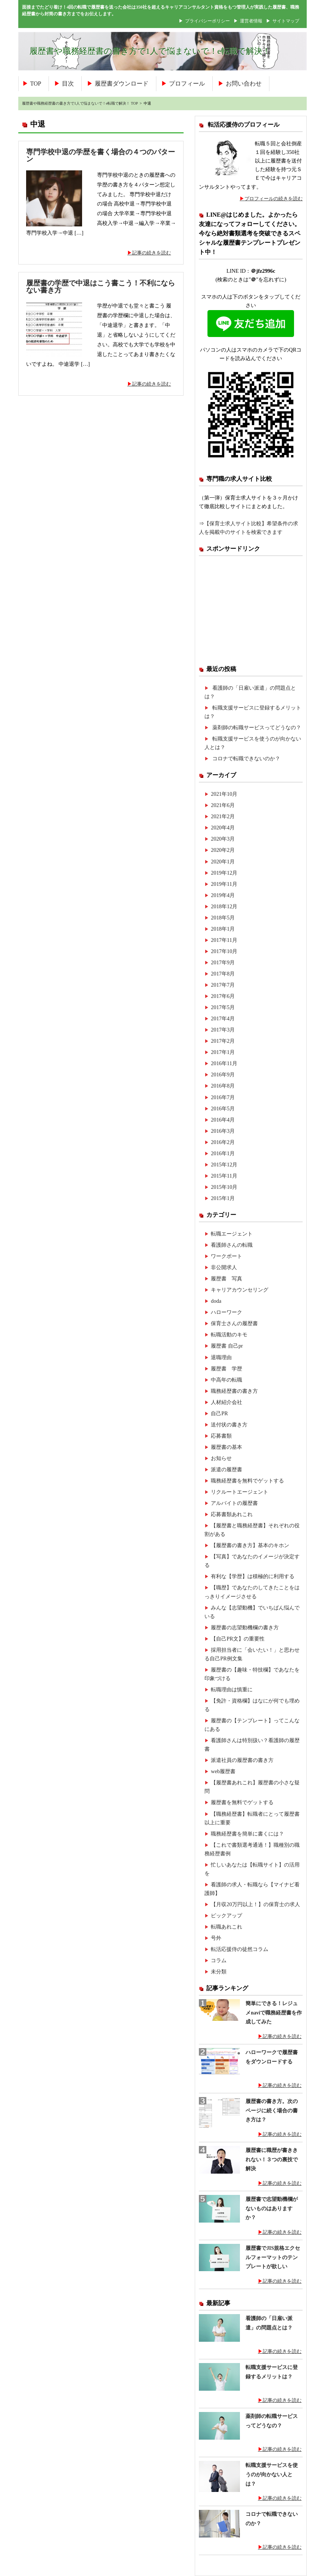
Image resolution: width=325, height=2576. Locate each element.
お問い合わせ (244, 83)
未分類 (218, 1971)
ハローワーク (226, 1312)
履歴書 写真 (226, 1278)
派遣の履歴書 (226, 1469)
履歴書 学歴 (226, 1369)
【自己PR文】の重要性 (238, 1639)
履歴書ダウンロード (122, 83)
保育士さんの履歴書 (234, 1323)
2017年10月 (224, 951)
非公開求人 (224, 1267)
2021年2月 (223, 816)
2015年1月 (223, 1198)
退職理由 (221, 1357)
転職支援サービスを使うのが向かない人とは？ (272, 2474)
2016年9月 (223, 1074)
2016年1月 (223, 1153)
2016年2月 (223, 1142)
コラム (218, 1960)
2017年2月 (223, 1041)
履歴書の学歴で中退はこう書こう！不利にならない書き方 (100, 286)
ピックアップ (226, 1915)
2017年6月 (223, 996)
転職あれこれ (226, 1927)
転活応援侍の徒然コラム (239, 1949)
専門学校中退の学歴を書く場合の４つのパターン (100, 155)
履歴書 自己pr (227, 1346)
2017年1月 (223, 1052)
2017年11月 (224, 940)
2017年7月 (223, 985)
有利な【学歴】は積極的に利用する (252, 1576)
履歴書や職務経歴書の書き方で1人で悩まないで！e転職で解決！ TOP (80, 103)
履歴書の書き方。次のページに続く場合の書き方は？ (272, 2110)
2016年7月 (223, 1097)
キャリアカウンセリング (239, 1290)
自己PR (219, 1413)
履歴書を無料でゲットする (242, 1802)
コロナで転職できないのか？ (246, 758)
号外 (216, 1938)
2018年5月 (223, 918)
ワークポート (226, 1256)
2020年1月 (223, 862)
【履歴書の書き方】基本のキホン (250, 1545)
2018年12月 (224, 906)
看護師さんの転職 (232, 1245)
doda (216, 1301)
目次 (68, 83)
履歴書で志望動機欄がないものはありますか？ (272, 2208)
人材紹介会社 (226, 1402)
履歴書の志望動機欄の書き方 (245, 1627)
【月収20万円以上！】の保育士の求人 (255, 1904)
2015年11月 (224, 1176)
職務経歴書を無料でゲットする (247, 1481)
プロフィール (187, 83)
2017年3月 (223, 1030)
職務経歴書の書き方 (234, 1391)
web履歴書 (223, 1771)
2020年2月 (223, 850)
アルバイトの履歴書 (234, 1503)
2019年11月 (224, 884)
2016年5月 (223, 1108)
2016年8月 (223, 1086)
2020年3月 (223, 839)
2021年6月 (223, 805)
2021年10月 (224, 794)
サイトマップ (285, 21)
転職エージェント (232, 1234)
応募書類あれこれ (232, 1514)
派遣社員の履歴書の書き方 (242, 1760)
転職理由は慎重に (232, 1689)
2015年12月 (224, 1165)
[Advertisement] (251, 610)
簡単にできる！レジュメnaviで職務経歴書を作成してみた (274, 2013)
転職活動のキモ (229, 1335)
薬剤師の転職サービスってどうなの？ (256, 727)
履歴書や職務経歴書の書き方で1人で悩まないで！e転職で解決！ (150, 51)
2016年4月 (223, 1120)
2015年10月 (224, 1187)
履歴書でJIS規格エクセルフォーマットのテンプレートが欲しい (273, 2257)
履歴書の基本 (226, 1447)
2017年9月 (223, 962)
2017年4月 (223, 1018)
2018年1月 (223, 929)
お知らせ (221, 1458)
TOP (35, 83)
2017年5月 (223, 1007)
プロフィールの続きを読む (273, 198)
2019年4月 (223, 895)
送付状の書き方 (229, 1425)
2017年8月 (223, 974)
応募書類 (221, 1436)
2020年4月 (223, 828)
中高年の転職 (226, 1380)
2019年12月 (224, 873)
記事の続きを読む (151, 253)
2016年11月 (224, 1063)
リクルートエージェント (239, 1492)
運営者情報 (251, 21)
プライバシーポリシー (207, 21)
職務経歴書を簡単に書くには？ (247, 1834)
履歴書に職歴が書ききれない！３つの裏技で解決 (272, 2159)
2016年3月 (223, 1131)
